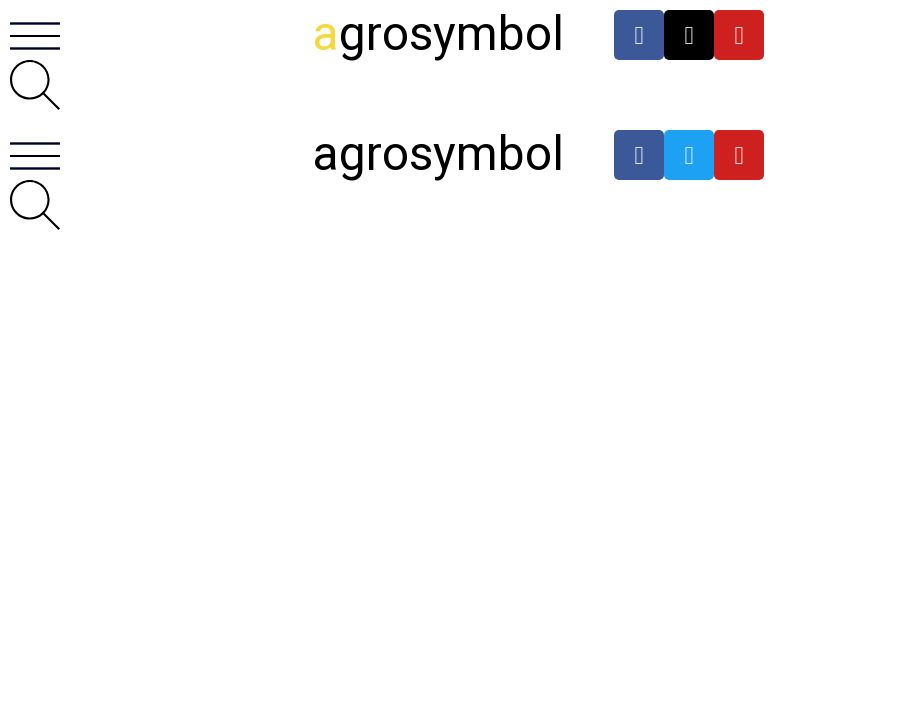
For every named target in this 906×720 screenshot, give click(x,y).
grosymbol (438, 33)
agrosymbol (438, 153)
